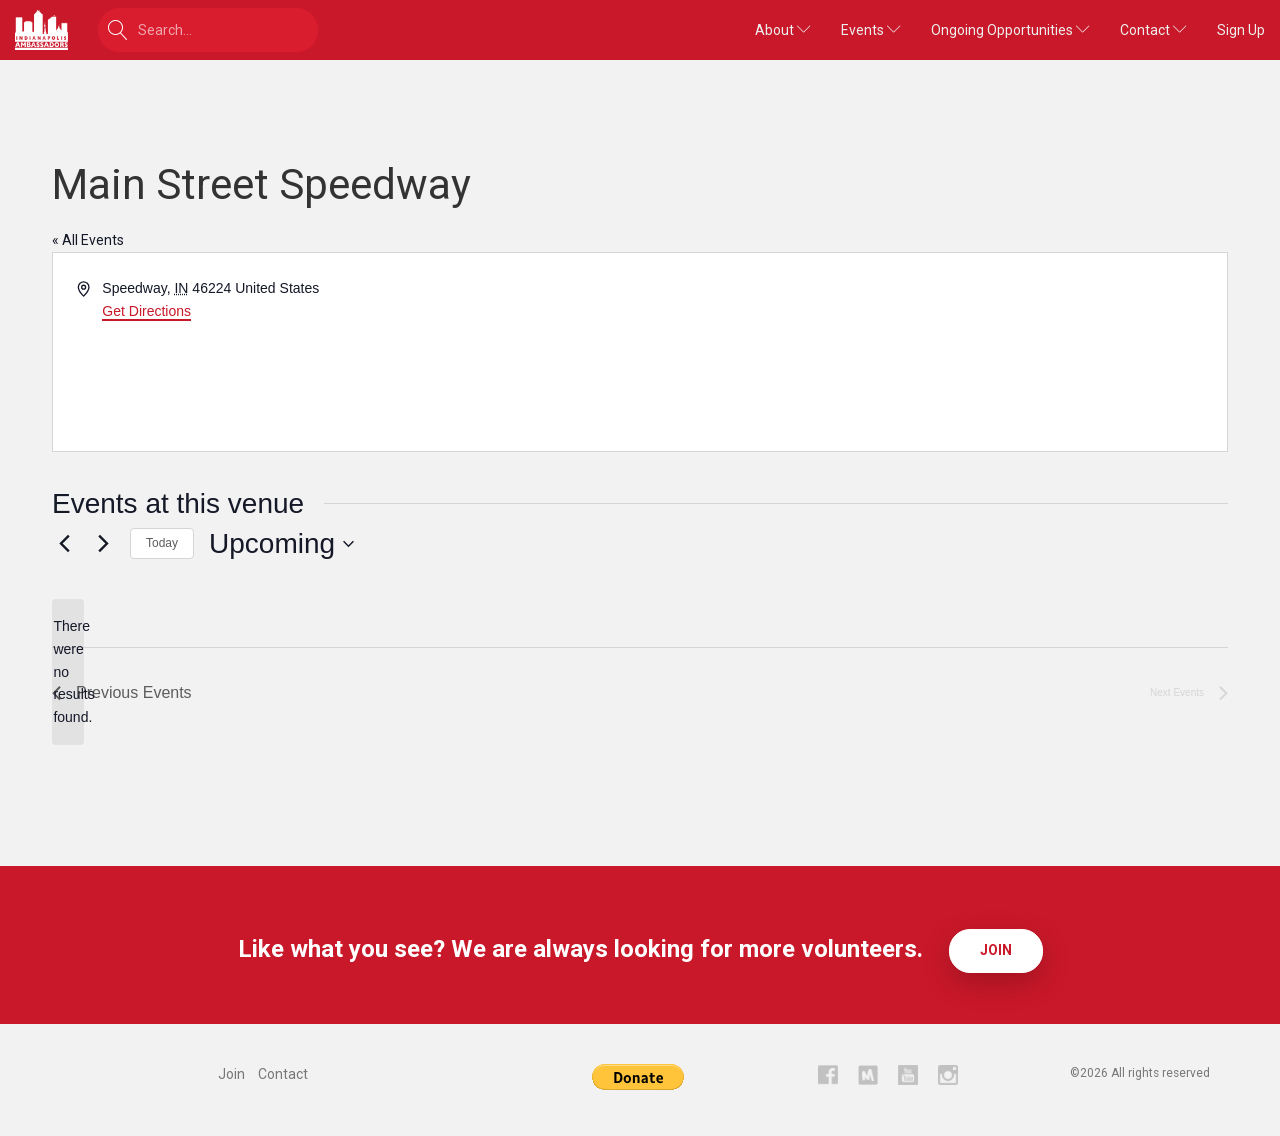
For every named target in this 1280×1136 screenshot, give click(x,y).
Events (871, 30)
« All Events (88, 240)
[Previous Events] (64, 544)
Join (996, 949)
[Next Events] (103, 544)
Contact (1153, 30)
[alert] (68, 671)
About (783, 30)
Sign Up (1241, 30)
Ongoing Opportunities (1010, 30)
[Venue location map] (932, 352)
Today (162, 543)
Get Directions (146, 311)
